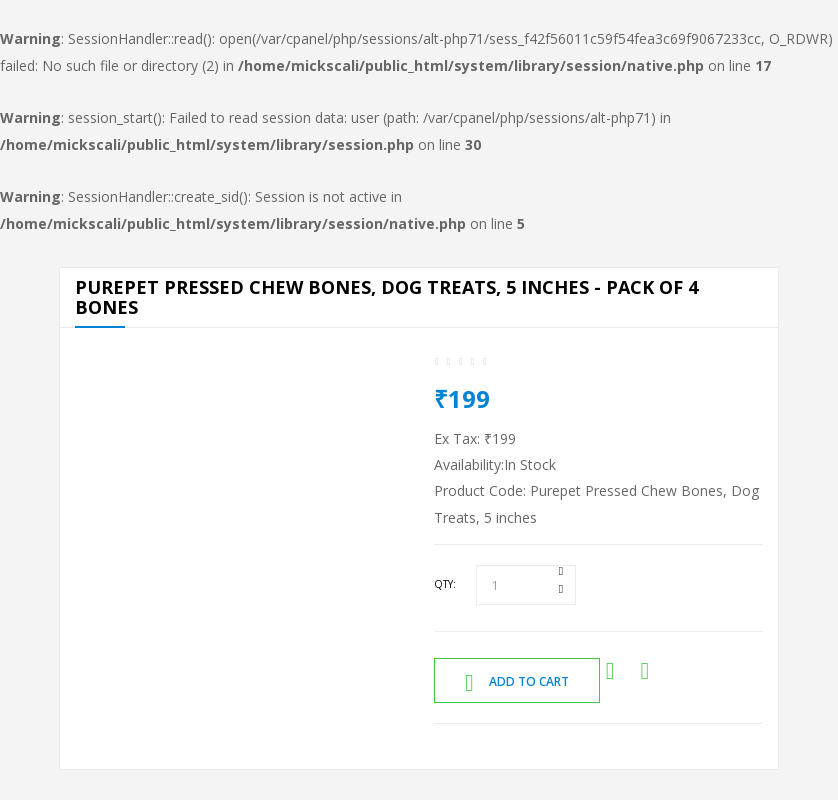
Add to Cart (517, 683)
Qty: (445, 584)
